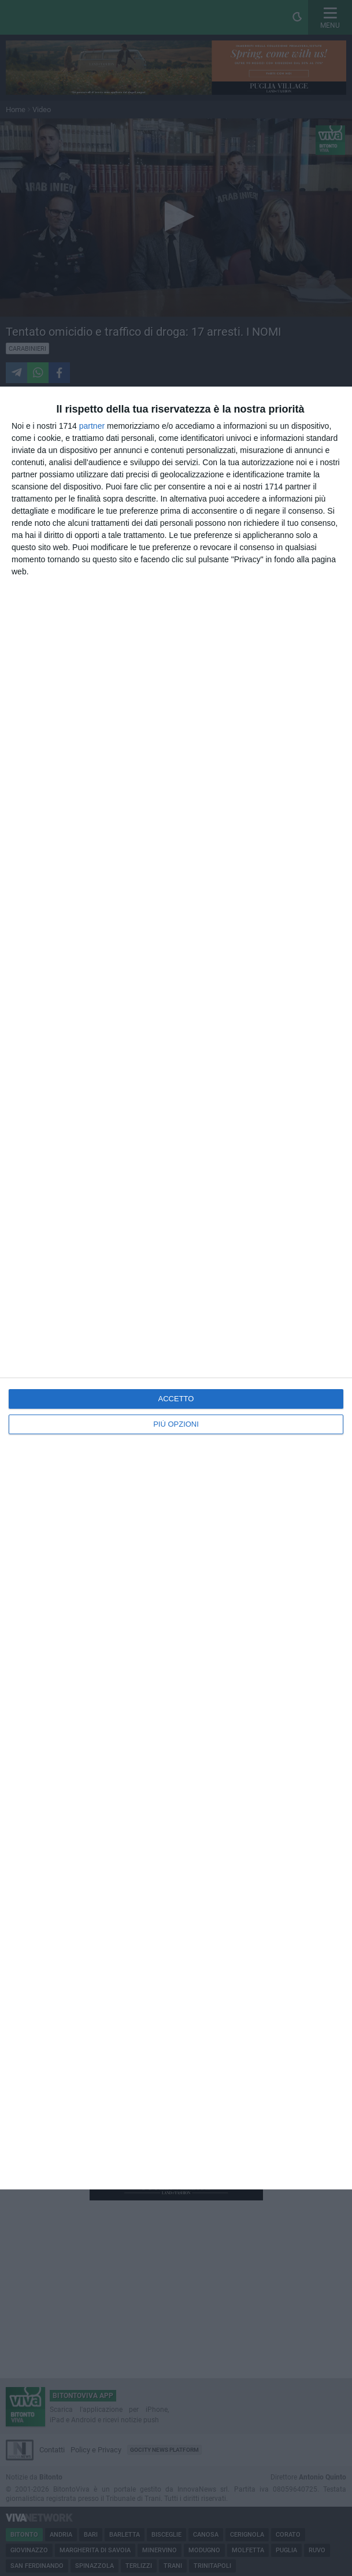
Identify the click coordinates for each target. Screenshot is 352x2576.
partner (92, 426)
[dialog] (176, 1288)
